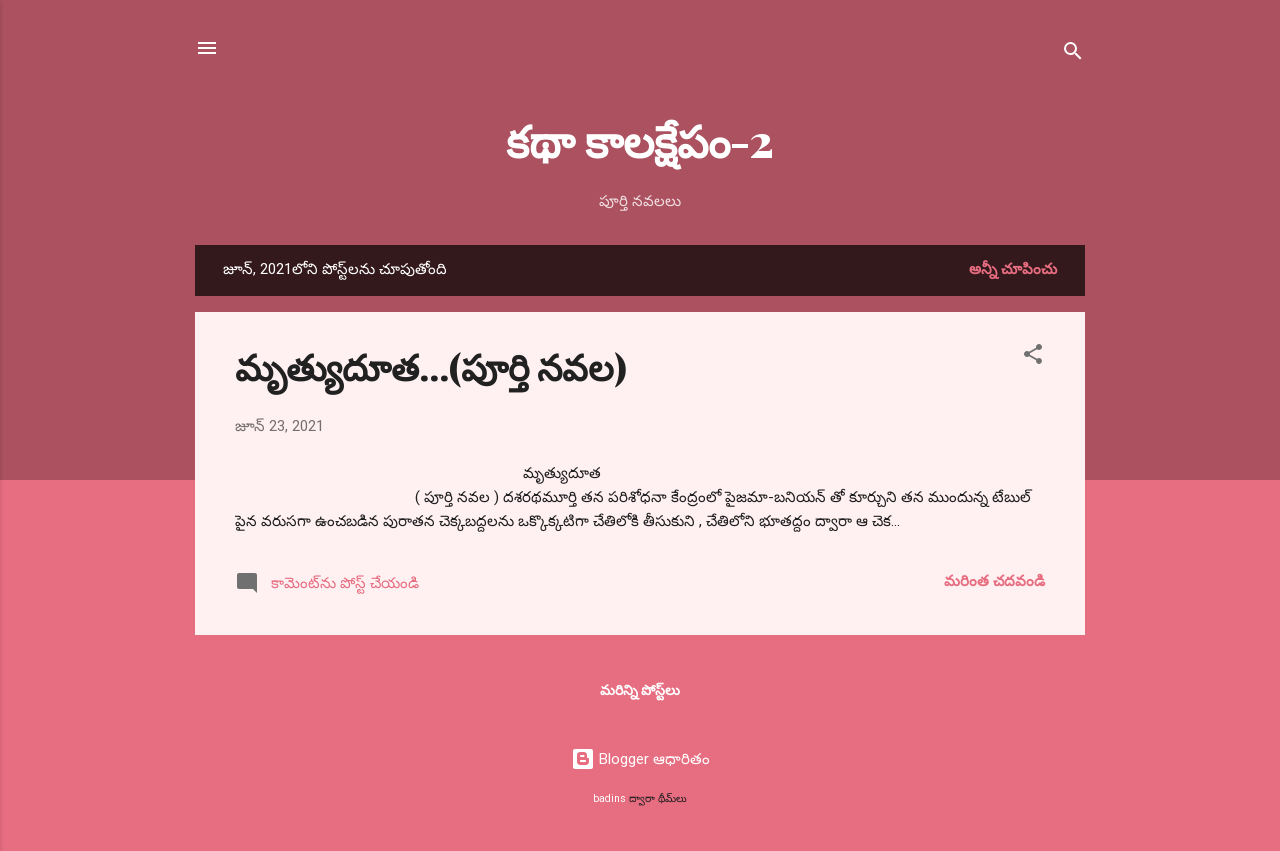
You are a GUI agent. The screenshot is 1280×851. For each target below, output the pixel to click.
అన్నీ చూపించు (1013, 269)
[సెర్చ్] (1073, 54)
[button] (1033, 357)
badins (609, 798)
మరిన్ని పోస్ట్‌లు (640, 690)
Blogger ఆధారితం (640, 759)
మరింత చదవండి (994, 581)
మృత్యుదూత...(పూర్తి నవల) (431, 366)
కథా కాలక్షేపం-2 (640, 139)
